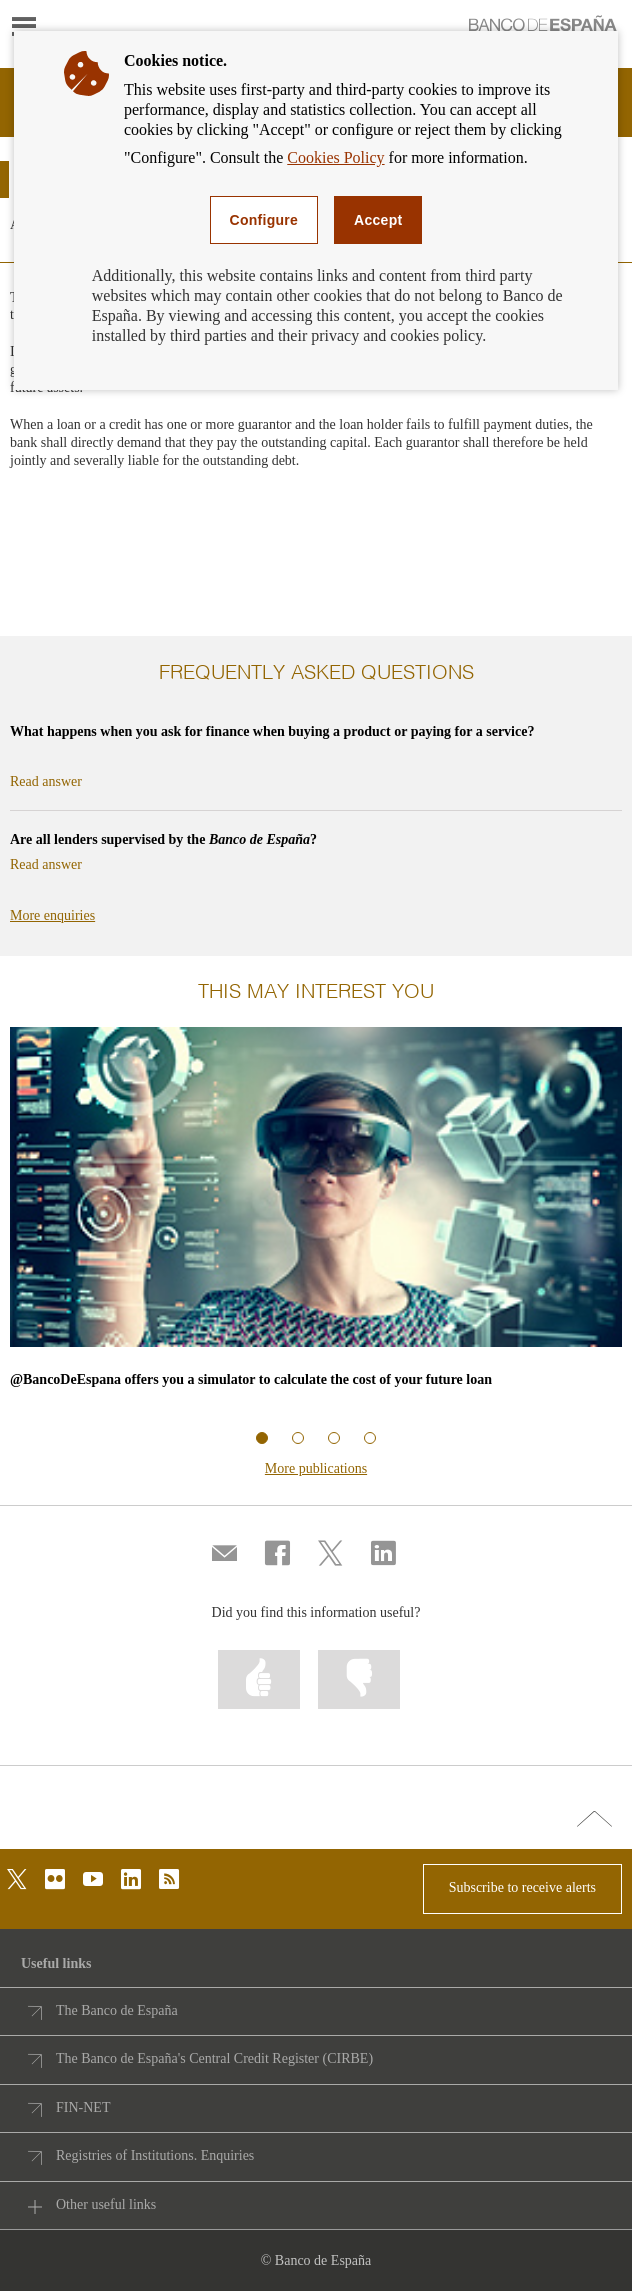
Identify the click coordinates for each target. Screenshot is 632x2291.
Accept (378, 220)
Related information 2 (298, 1438)
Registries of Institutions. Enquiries (155, 2155)
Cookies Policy (335, 157)
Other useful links (106, 2204)
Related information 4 (370, 1438)
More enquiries (52, 915)
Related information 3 (334, 1438)
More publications (316, 1468)
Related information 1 (262, 1438)
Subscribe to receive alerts (522, 1887)
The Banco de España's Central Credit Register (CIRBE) (214, 2058)
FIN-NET (83, 2107)
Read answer (46, 782)
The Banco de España (117, 2010)
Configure (264, 220)
